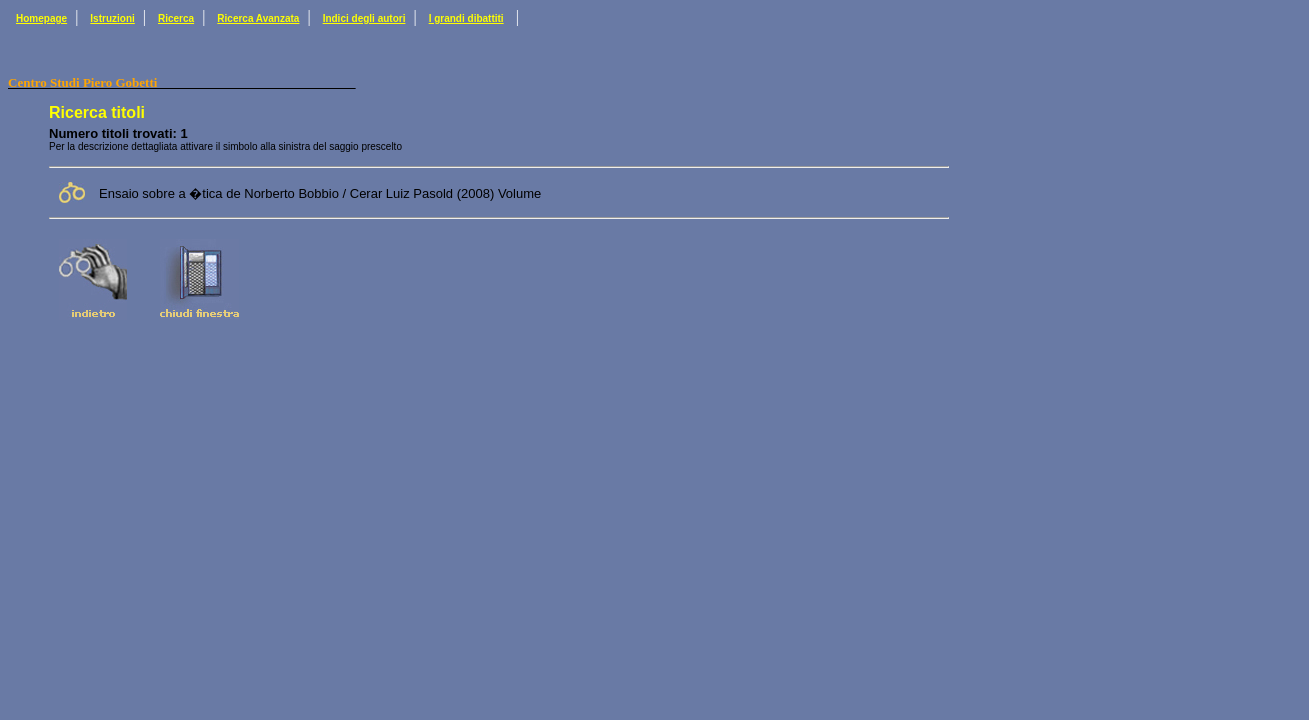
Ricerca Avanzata (258, 18)
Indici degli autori (364, 18)
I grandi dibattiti (466, 18)
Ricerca (176, 18)
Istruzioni (112, 18)
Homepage (41, 18)
